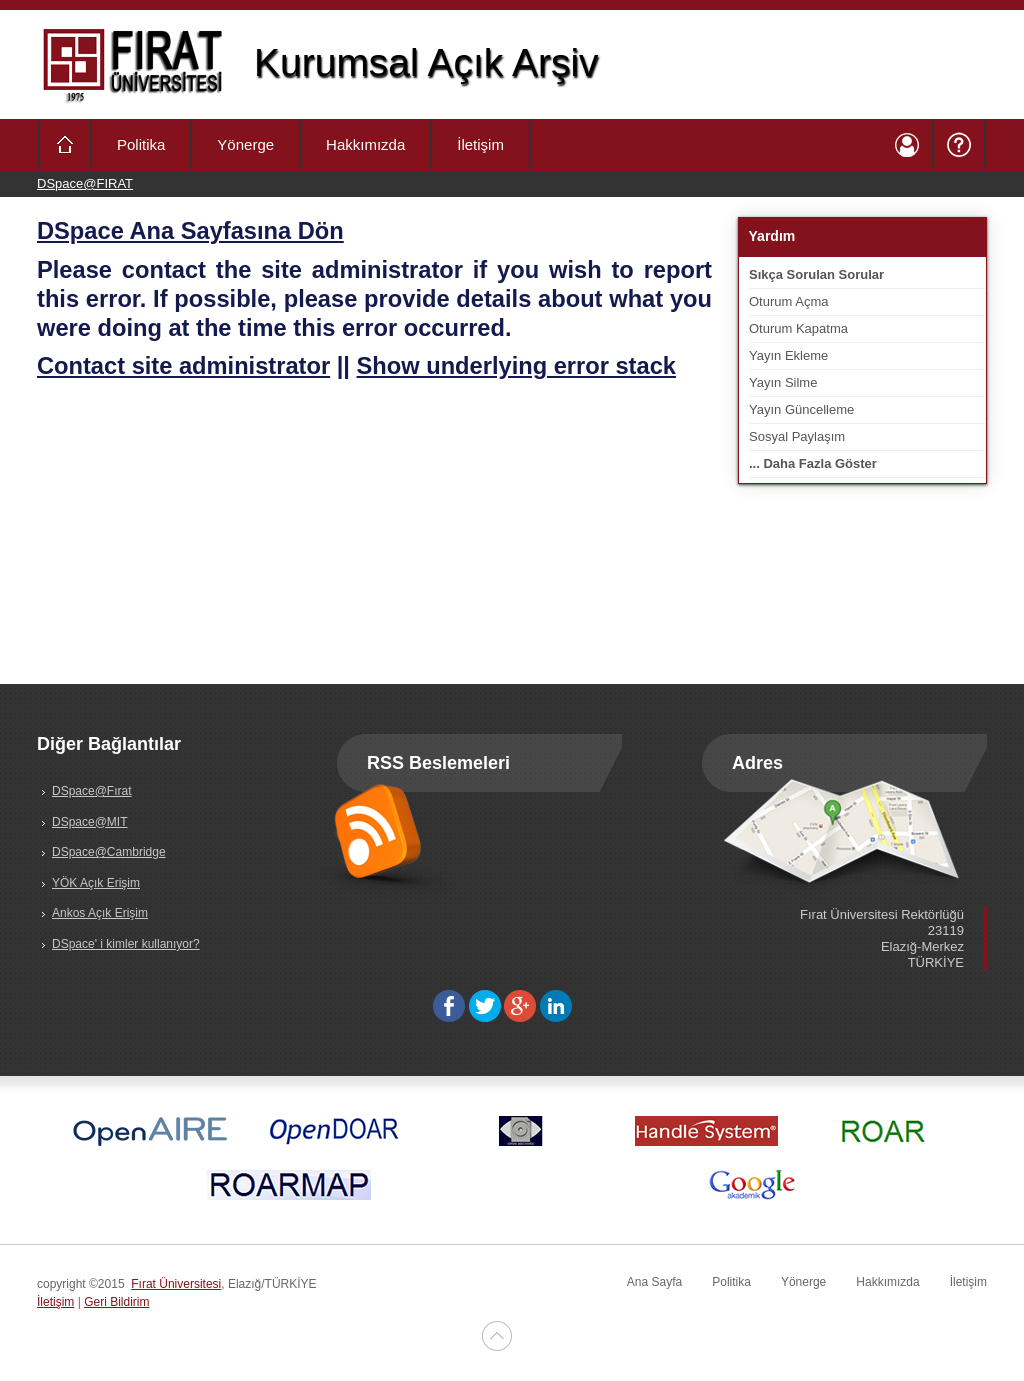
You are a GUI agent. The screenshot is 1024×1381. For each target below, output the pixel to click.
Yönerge (245, 144)
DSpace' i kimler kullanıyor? (126, 944)
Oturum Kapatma (798, 328)
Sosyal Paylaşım (797, 436)
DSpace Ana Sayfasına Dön (190, 231)
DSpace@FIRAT (85, 183)
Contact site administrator (183, 366)
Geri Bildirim (116, 1302)
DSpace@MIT (90, 822)
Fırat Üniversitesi (176, 1284)
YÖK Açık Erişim (96, 883)
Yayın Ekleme (788, 355)
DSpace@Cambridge (109, 852)
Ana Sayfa (654, 1282)
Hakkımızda (365, 144)
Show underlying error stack (516, 366)
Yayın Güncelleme (801, 409)
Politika (141, 144)
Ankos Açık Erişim (100, 913)
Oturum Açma (788, 301)
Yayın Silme (783, 382)
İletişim (480, 144)
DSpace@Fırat (92, 791)
